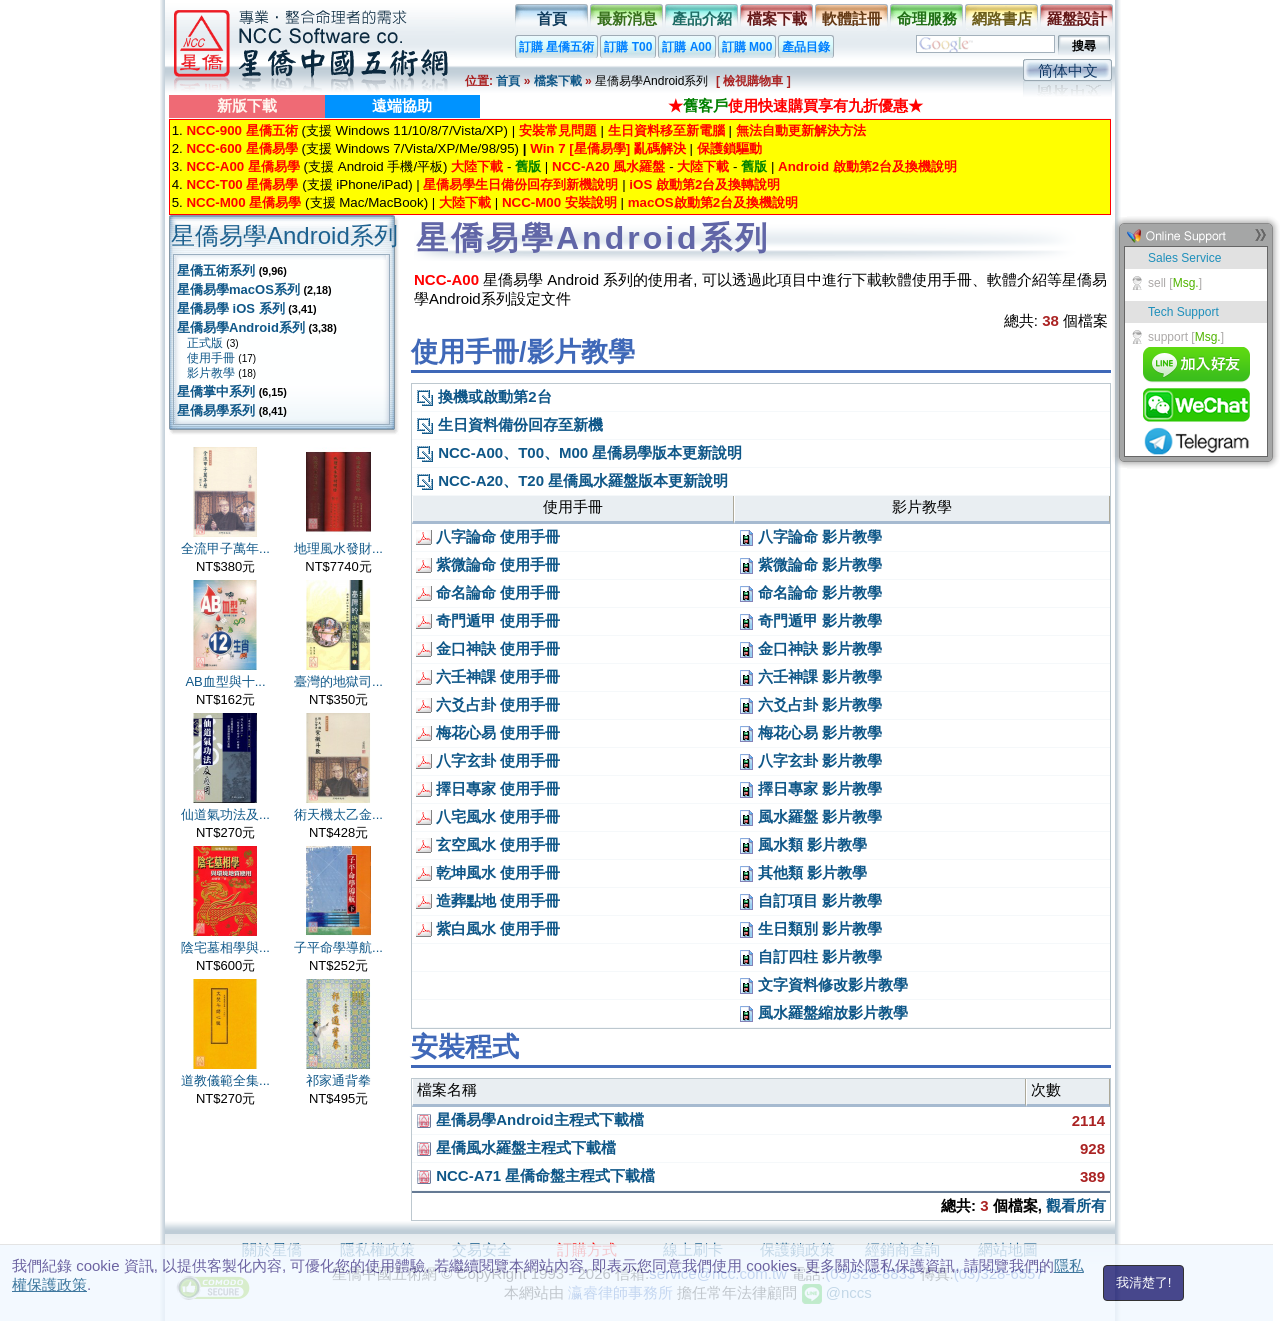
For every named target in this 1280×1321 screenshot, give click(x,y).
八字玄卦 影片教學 (810, 760)
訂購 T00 (628, 47)
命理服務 (927, 18)
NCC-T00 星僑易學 (242, 184)
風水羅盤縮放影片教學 (823, 1012)
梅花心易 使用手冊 (488, 732)
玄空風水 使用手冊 (488, 844)
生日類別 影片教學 (810, 928)
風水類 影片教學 (802, 844)
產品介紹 (702, 18)
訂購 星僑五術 (556, 47)
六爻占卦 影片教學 (810, 704)
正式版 (205, 343)
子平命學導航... (338, 947)
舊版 (528, 166)
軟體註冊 (852, 18)
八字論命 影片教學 (810, 536)
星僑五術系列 (216, 270)
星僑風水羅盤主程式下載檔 (516, 1147)
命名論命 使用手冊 (488, 592)
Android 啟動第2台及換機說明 (867, 166)
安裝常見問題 (558, 130)
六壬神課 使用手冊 (488, 676)
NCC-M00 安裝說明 (559, 202)
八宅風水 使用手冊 (488, 816)
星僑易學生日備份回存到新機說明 (520, 184)
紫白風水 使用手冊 (488, 928)
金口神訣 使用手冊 (488, 648)
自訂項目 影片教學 (810, 900)
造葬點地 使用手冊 (488, 900)
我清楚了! (1144, 1282)
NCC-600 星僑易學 (241, 148)
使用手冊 (211, 358)
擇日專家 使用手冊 (488, 788)
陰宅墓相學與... (225, 947)
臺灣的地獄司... (338, 681)
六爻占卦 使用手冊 (488, 704)
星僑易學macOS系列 (238, 289)
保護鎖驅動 (729, 148)
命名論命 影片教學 (810, 592)
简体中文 (1068, 70)
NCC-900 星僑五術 (241, 130)
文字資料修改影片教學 (823, 984)
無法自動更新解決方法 (801, 130)
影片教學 (211, 373)
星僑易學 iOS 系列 (231, 308)
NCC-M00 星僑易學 (243, 202)
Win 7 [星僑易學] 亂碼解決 (608, 148)
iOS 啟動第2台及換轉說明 (704, 184)
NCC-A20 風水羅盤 (608, 166)
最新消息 (627, 18)
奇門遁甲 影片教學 (810, 620)
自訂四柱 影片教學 (810, 956)
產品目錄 (806, 47)
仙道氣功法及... (225, 814)
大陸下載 (477, 166)
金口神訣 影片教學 (810, 648)
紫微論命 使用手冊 (488, 564)
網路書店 (1002, 18)
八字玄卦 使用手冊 (488, 760)
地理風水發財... (338, 548)
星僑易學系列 (216, 410)
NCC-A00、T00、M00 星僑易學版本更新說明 (579, 452)
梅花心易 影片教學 (810, 732)
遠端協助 (402, 105)
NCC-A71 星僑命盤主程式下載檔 (535, 1175)
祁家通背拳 (338, 1080)
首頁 (552, 18)
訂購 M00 (747, 47)
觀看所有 (1076, 1205)
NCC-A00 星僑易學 (242, 166)
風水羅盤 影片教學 (810, 816)
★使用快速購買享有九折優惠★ (795, 105)
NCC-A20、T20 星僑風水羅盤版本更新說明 (572, 480)
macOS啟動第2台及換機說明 (713, 202)
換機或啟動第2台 (484, 396)
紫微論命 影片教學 (810, 564)
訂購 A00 (686, 47)
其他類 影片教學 (802, 872)
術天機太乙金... (338, 814)
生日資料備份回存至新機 (509, 424)
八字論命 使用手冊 (488, 536)
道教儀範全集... (225, 1080)
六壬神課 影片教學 (810, 676)
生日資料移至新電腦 (666, 130)
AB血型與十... (225, 681)
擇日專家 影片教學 (810, 788)
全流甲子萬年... (225, 548)
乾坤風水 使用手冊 (488, 872)
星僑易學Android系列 (241, 327)
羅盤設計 (1077, 18)
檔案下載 (777, 18)
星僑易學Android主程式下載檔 (530, 1119)
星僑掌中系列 (216, 391)
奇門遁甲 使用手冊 (488, 620)
